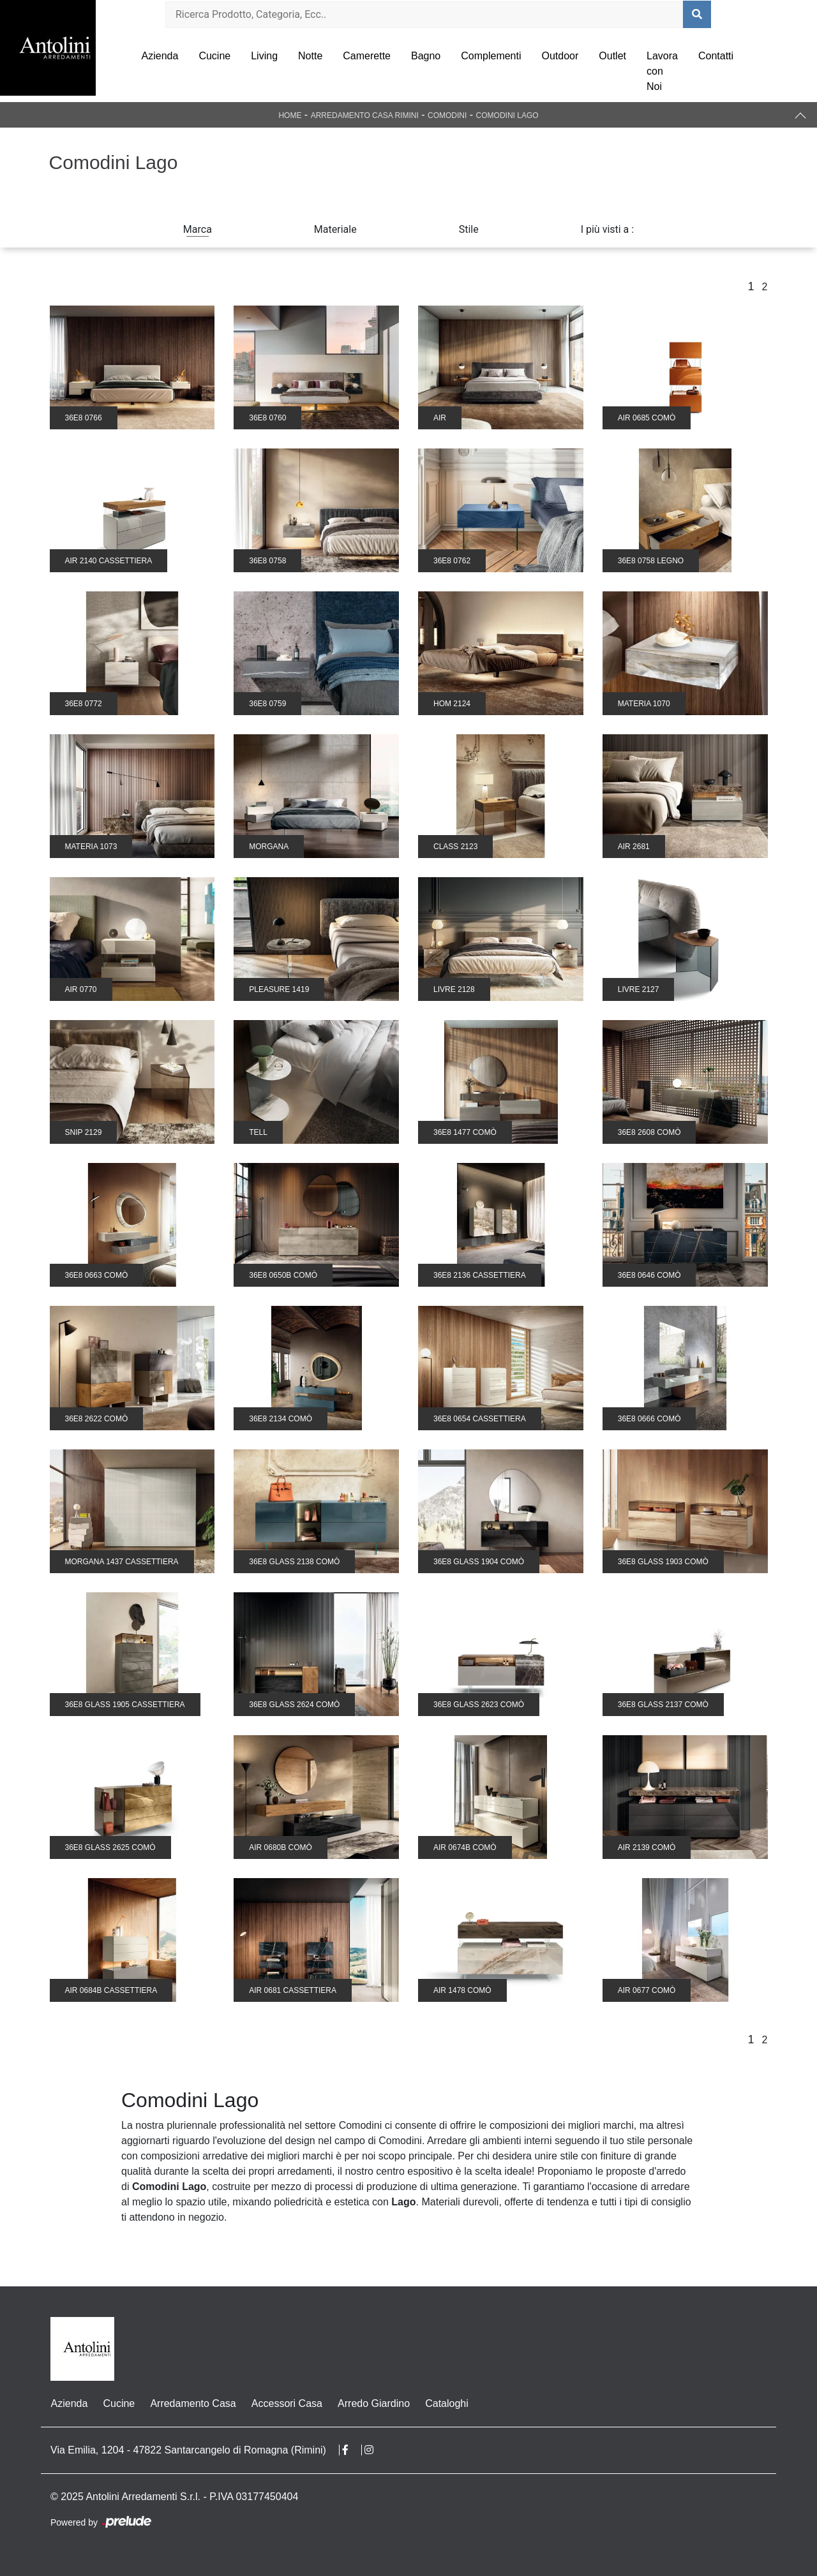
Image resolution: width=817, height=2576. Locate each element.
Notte (310, 55)
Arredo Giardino (373, 2403)
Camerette (367, 55)
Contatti (715, 55)
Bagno (425, 55)
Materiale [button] (335, 229)
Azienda (160, 55)
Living (264, 55)
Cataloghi (446, 2403)
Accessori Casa (286, 2403)
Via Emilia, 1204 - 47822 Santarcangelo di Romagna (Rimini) (188, 2450)
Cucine (214, 55)
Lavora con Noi (662, 71)
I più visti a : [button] (607, 229)
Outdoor (560, 55)
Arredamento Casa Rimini (365, 115)
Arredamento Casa (193, 2403)
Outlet (612, 55)
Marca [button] (197, 229)
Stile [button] (469, 229)
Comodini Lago (507, 115)
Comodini (447, 115)
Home (289, 115)
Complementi (491, 55)
